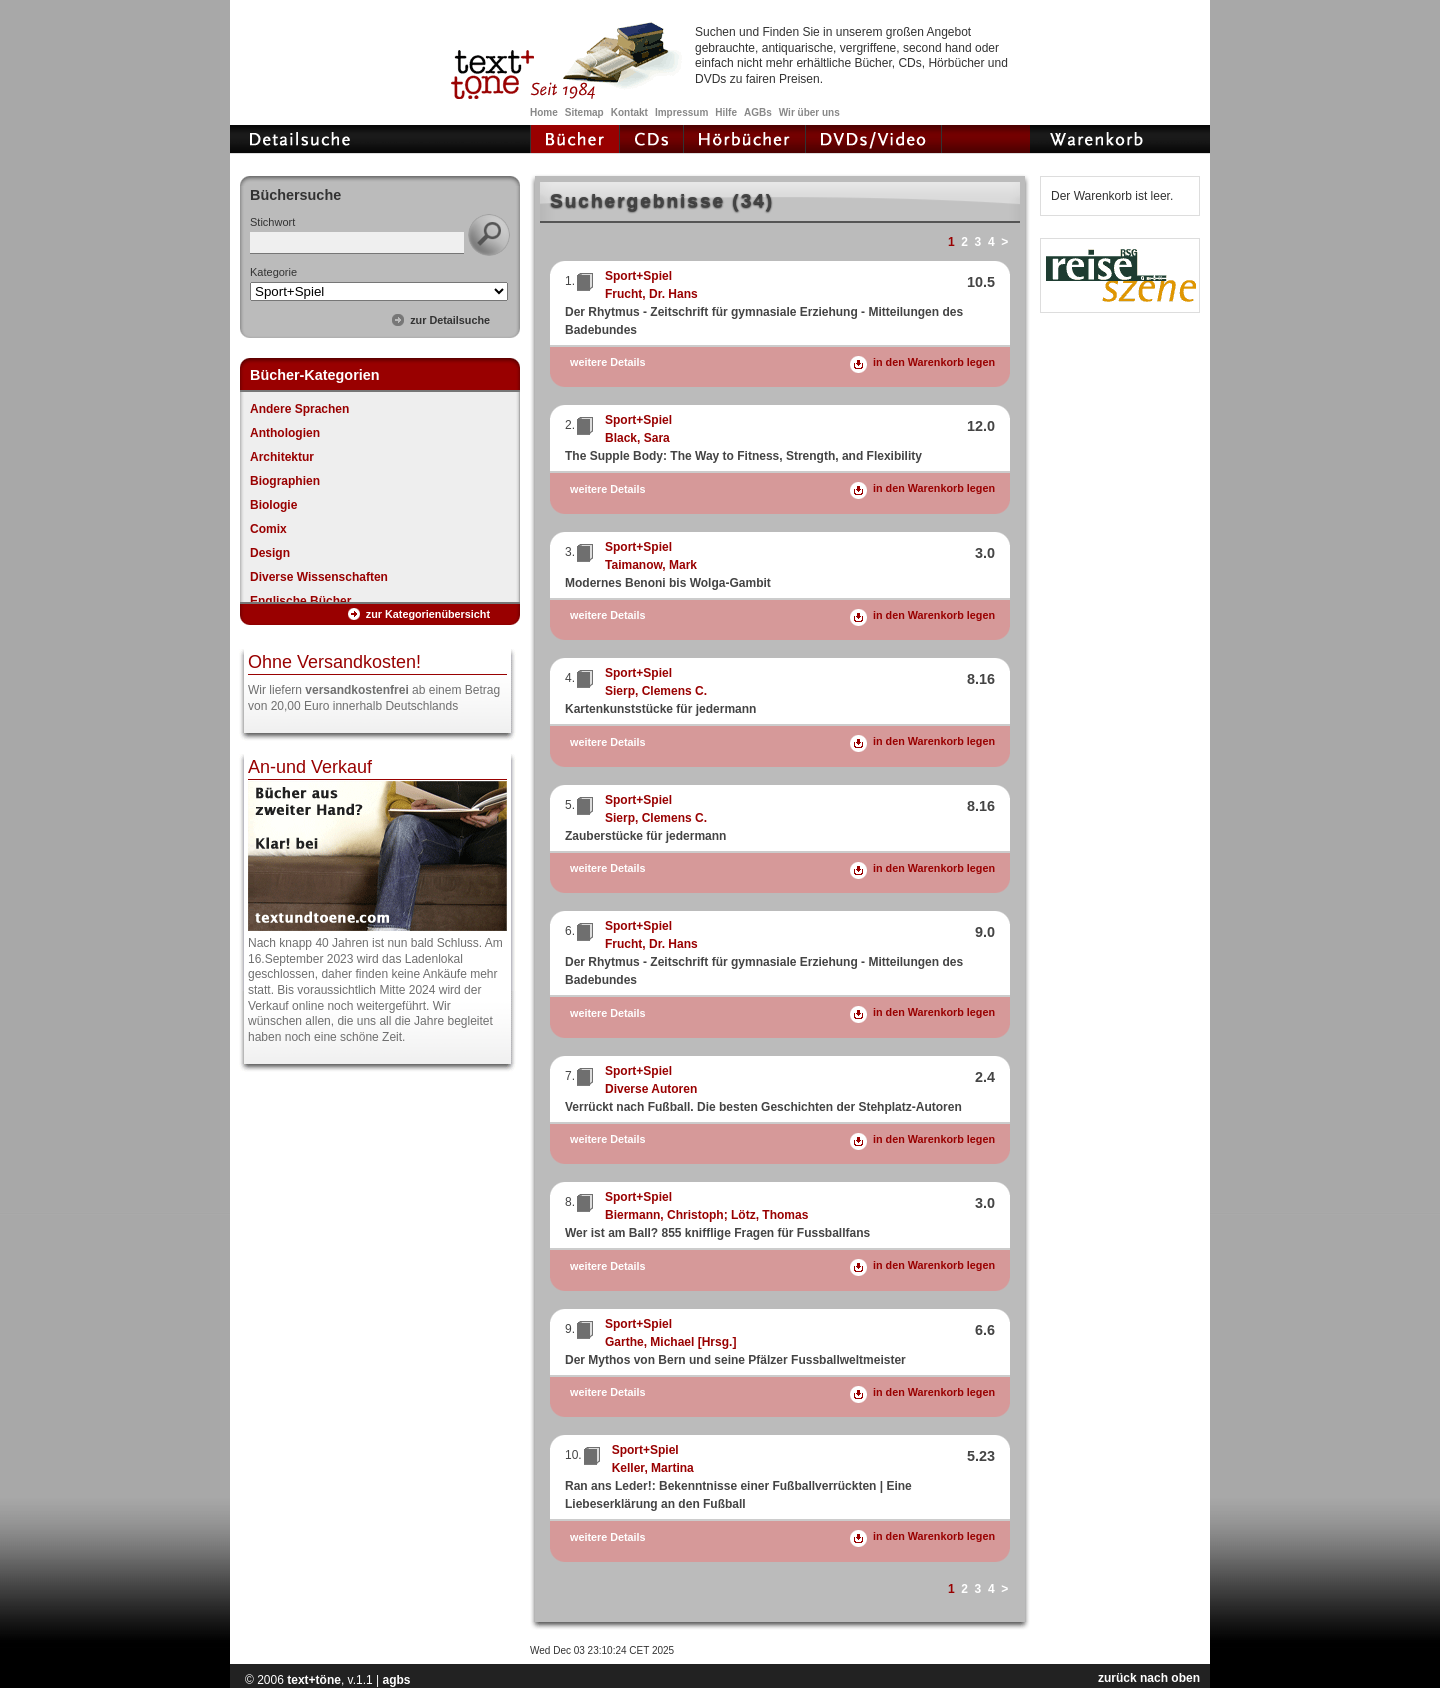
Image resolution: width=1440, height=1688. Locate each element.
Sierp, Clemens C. (656, 691)
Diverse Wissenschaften (319, 577)
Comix (268, 529)
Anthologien (285, 433)
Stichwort (272, 222)
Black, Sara (637, 438)
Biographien (285, 481)
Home (544, 112)
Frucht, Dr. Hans (651, 294)
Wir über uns (809, 112)
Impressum (681, 112)
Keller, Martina (653, 1468)
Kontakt (629, 112)
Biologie (273, 505)
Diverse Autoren (651, 1089)
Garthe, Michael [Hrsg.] (670, 1342)
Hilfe (726, 112)
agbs (396, 1680)
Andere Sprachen (299, 409)
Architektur (282, 457)
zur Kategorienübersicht (428, 614)
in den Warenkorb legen (934, 362)
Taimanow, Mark (651, 565)
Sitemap (584, 112)
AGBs (758, 112)
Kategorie (273, 272)
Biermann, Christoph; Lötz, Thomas (706, 1215)
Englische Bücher (300, 601)
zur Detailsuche (450, 320)
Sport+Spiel (638, 276)
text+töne (314, 1680)
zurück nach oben (1149, 1678)
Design (270, 553)
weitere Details (608, 362)
